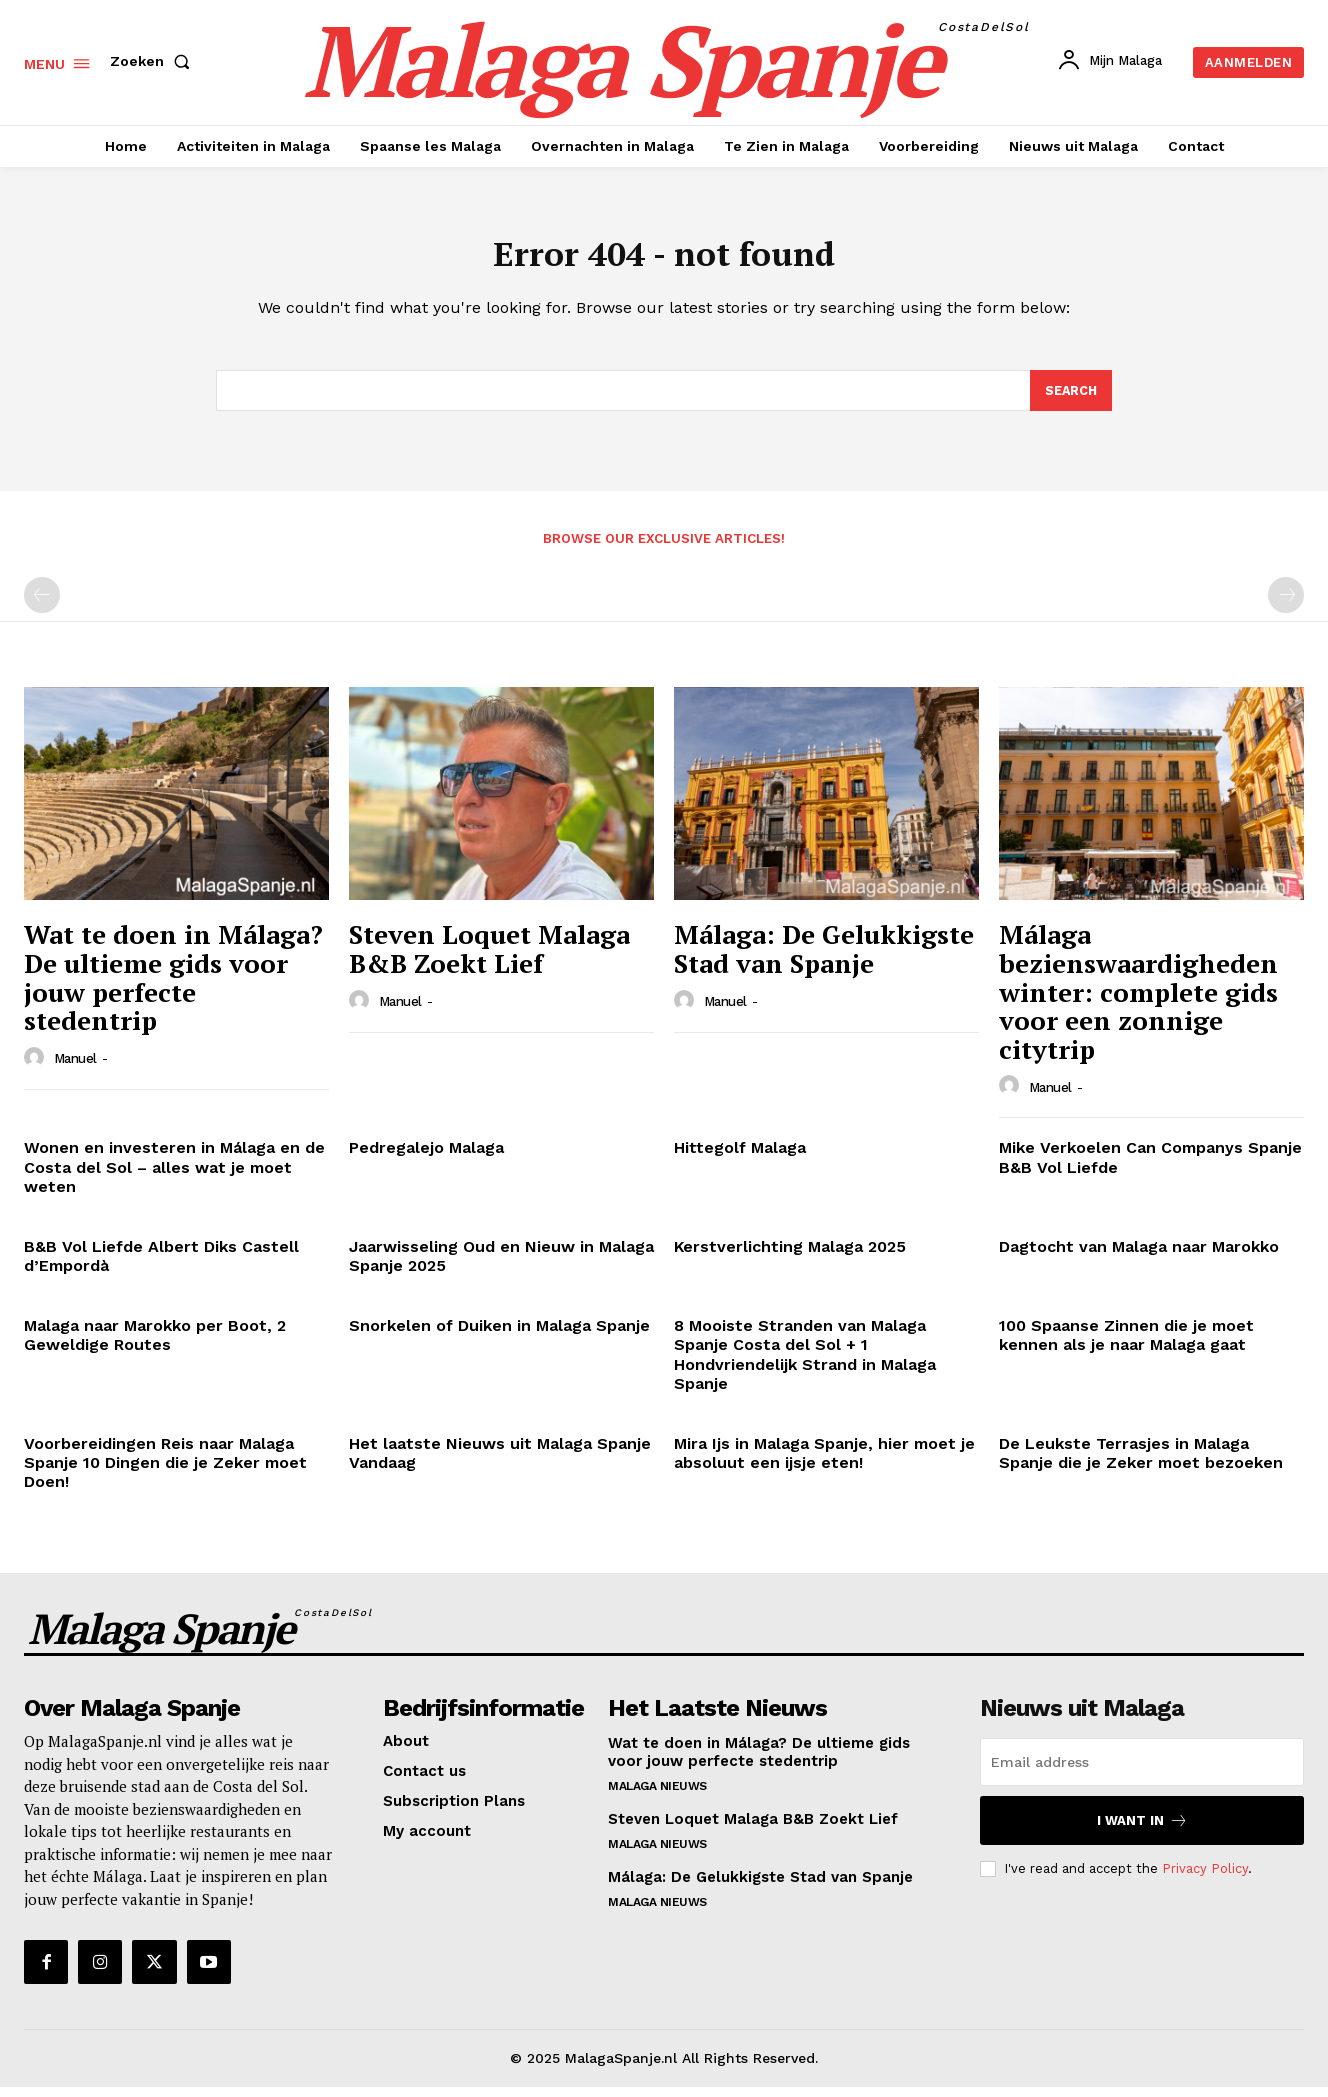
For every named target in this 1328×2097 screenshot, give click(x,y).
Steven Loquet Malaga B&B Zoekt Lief (489, 958)
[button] (154, 61)
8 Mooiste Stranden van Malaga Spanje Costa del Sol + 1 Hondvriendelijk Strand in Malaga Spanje (805, 1364)
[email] (1142, 1772)
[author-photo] (37, 1067)
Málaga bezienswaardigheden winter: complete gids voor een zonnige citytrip (1138, 1001)
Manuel (75, 1068)
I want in (1142, 1830)
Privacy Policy (1205, 1877)
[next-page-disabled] (1286, 605)
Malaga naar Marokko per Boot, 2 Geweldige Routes (155, 1345)
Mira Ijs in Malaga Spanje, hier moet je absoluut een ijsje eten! (824, 1463)
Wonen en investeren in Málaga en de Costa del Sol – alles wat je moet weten (174, 1176)
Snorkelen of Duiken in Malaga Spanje (499, 1335)
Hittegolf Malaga (740, 1157)
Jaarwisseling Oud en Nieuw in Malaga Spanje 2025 (501, 1266)
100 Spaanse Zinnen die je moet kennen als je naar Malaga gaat (1126, 1345)
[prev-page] (42, 605)
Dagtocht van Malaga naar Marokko (1139, 1256)
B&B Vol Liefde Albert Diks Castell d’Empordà (161, 1266)
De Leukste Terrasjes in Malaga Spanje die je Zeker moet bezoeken (1141, 1463)
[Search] (1070, 399)
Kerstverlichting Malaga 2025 (790, 1256)
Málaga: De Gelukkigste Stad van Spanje (824, 958)
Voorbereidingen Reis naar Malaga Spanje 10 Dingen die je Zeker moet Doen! (165, 1472)
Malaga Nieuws (657, 1796)
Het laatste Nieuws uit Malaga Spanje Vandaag (500, 1463)
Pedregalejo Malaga (426, 1157)
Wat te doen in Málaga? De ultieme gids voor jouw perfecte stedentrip (173, 987)
